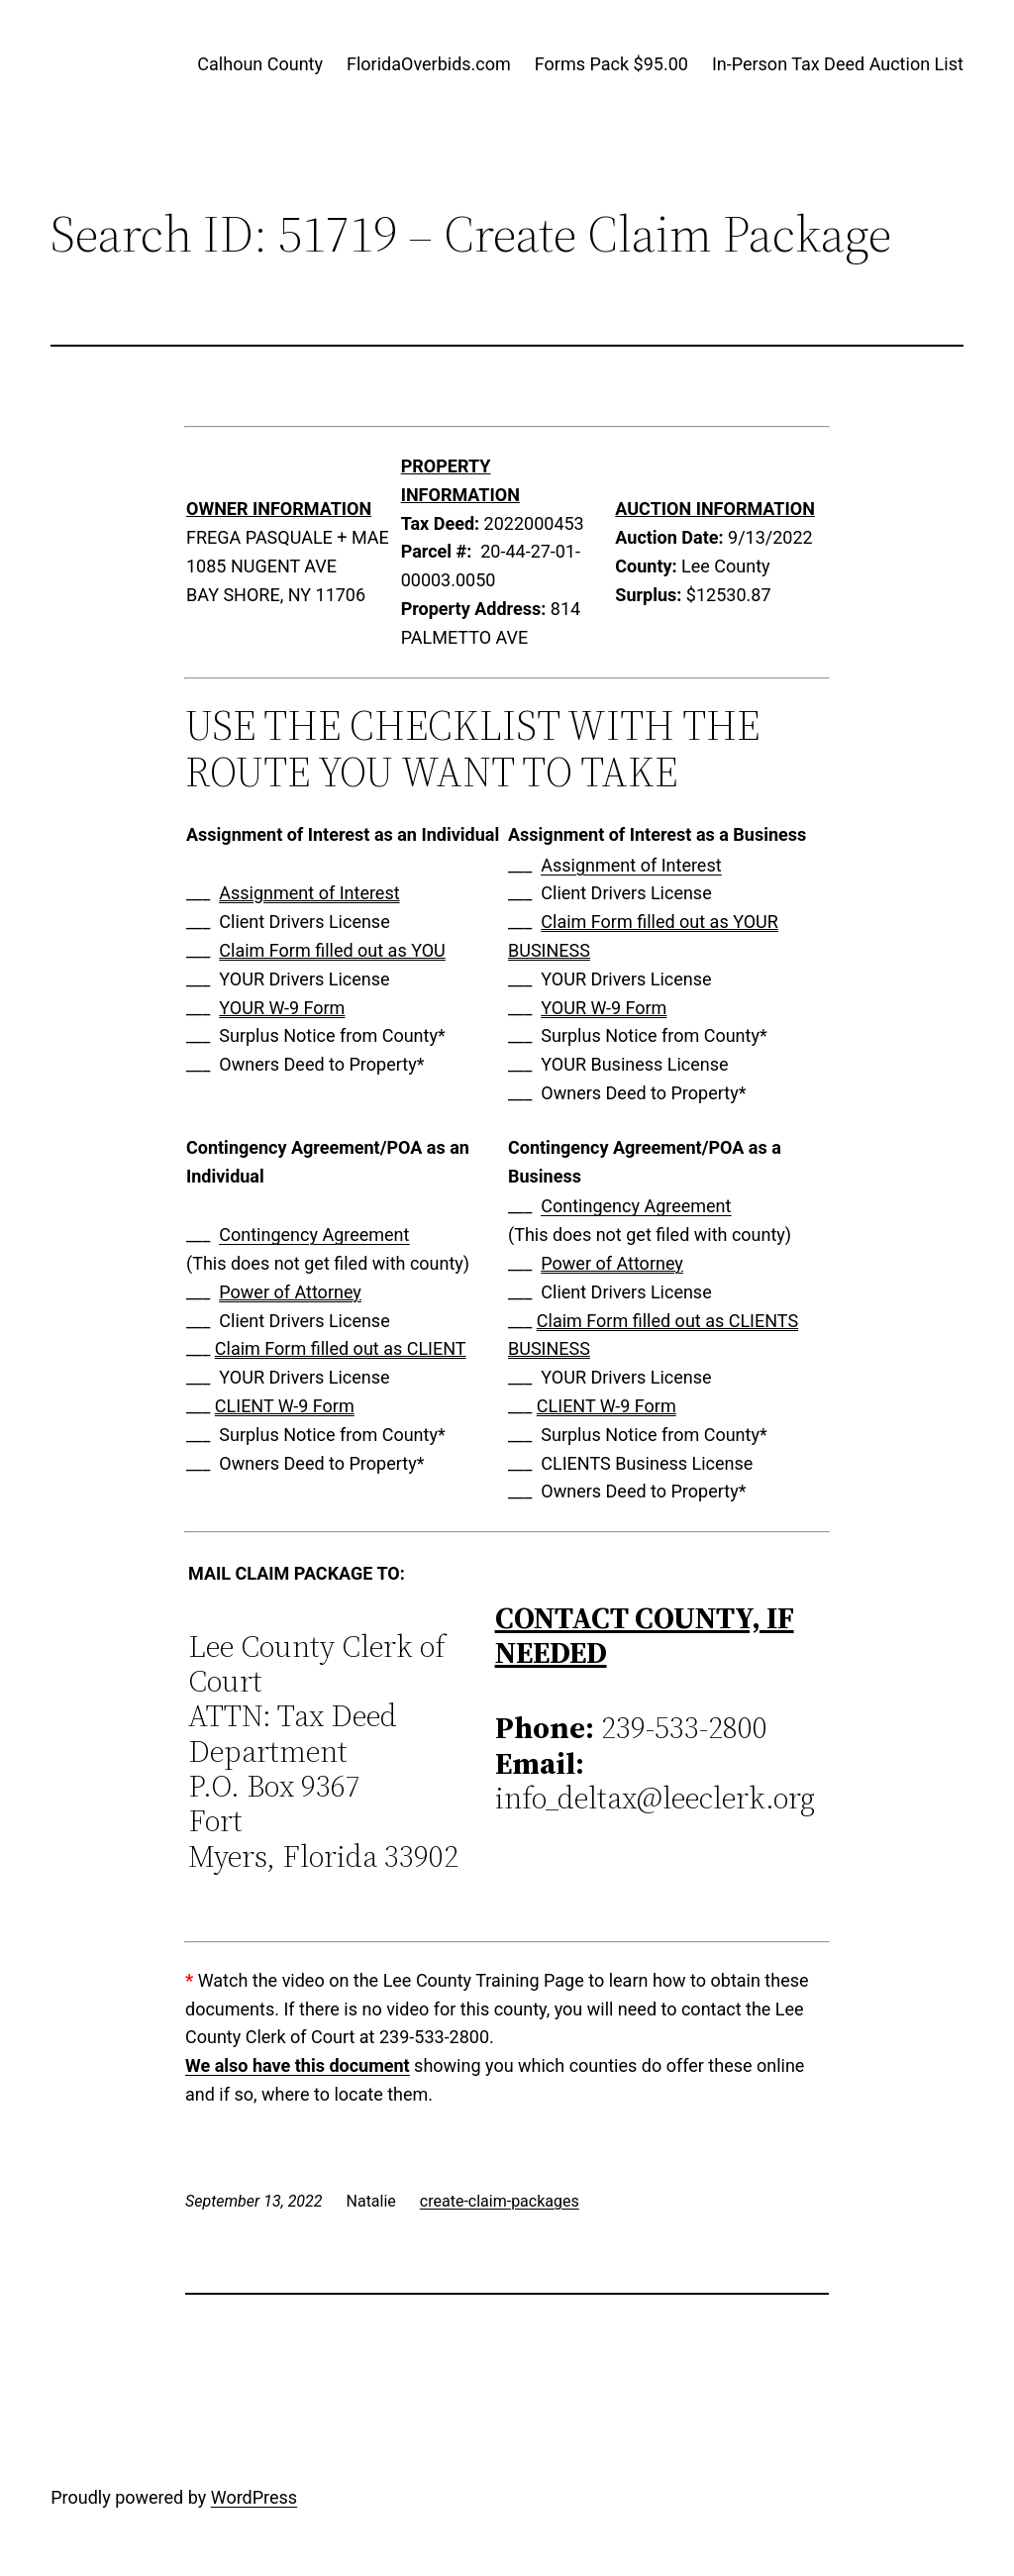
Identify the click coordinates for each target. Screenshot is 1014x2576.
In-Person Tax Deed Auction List (837, 63)
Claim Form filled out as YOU (332, 950)
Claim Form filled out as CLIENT (340, 1348)
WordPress (254, 2497)
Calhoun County (260, 63)
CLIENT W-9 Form (285, 1405)
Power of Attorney (290, 1292)
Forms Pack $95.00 (611, 63)
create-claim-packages (499, 2201)
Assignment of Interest (309, 892)
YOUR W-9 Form (282, 1007)
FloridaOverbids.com (429, 63)
